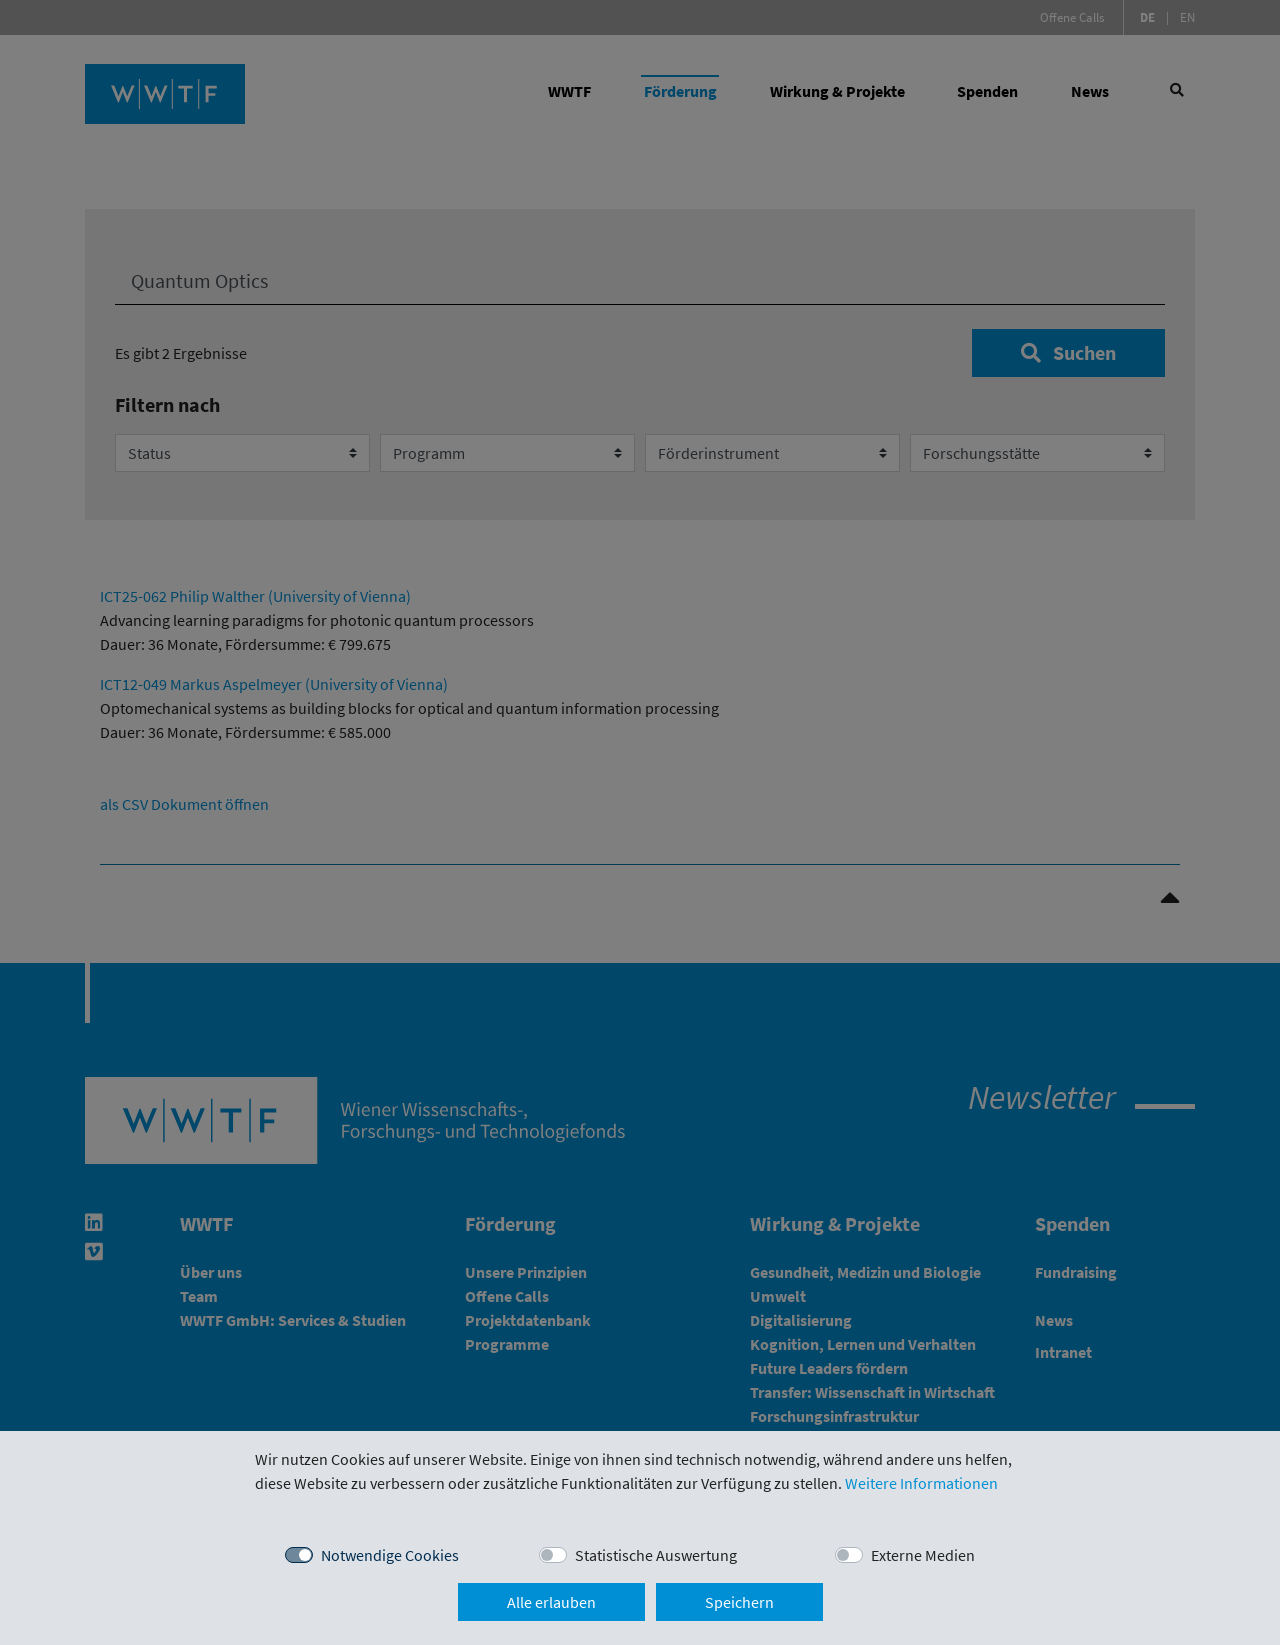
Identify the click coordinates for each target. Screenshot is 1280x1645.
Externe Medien (923, 1555)
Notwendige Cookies (390, 1555)
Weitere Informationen (921, 1483)
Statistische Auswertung (656, 1555)
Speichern (739, 1602)
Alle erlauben (551, 1602)
